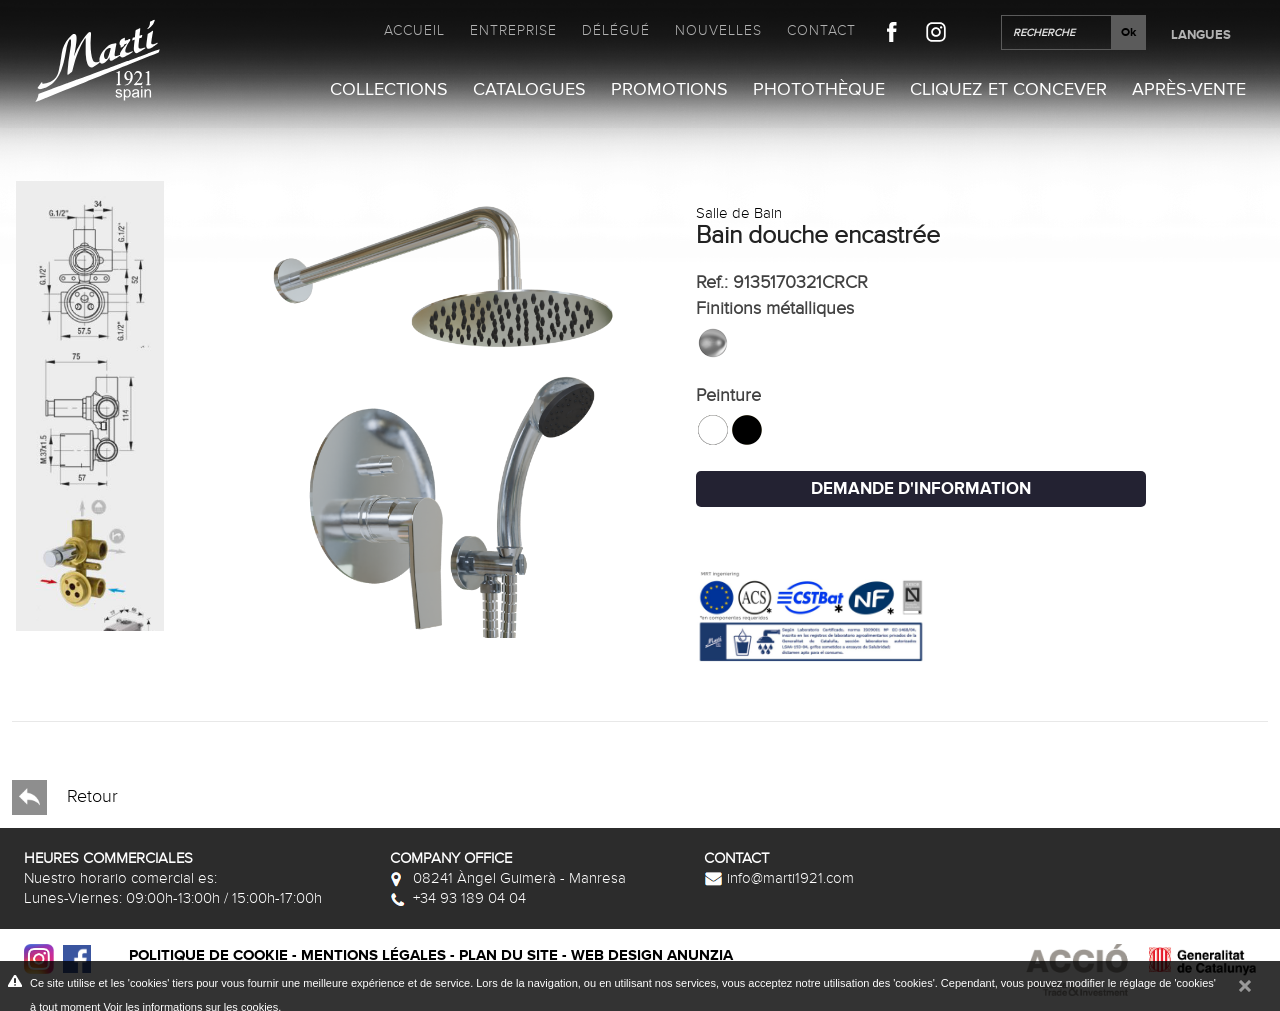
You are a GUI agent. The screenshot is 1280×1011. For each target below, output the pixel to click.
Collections (389, 89)
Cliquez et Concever (1008, 89)
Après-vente (1189, 89)
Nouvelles (718, 30)
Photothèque (819, 89)
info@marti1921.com (779, 878)
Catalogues (529, 89)
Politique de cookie (208, 955)
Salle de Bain (739, 213)
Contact (821, 30)
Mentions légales (373, 955)
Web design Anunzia (652, 955)
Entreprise (513, 30)
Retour (65, 797)
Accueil (414, 30)
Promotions (669, 89)
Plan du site (508, 955)
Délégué (616, 30)
